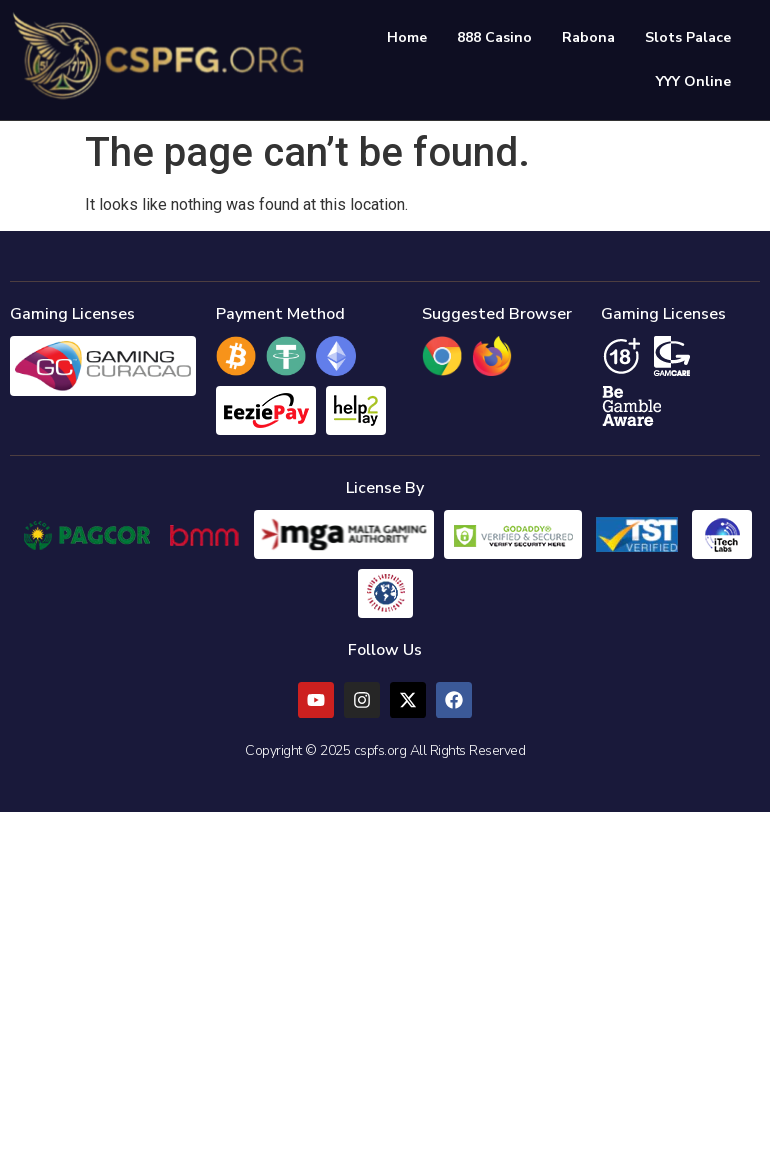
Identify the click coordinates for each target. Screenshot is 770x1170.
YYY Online (703, 80)
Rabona (598, 36)
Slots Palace (698, 36)
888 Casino (504, 36)
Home (417, 36)
